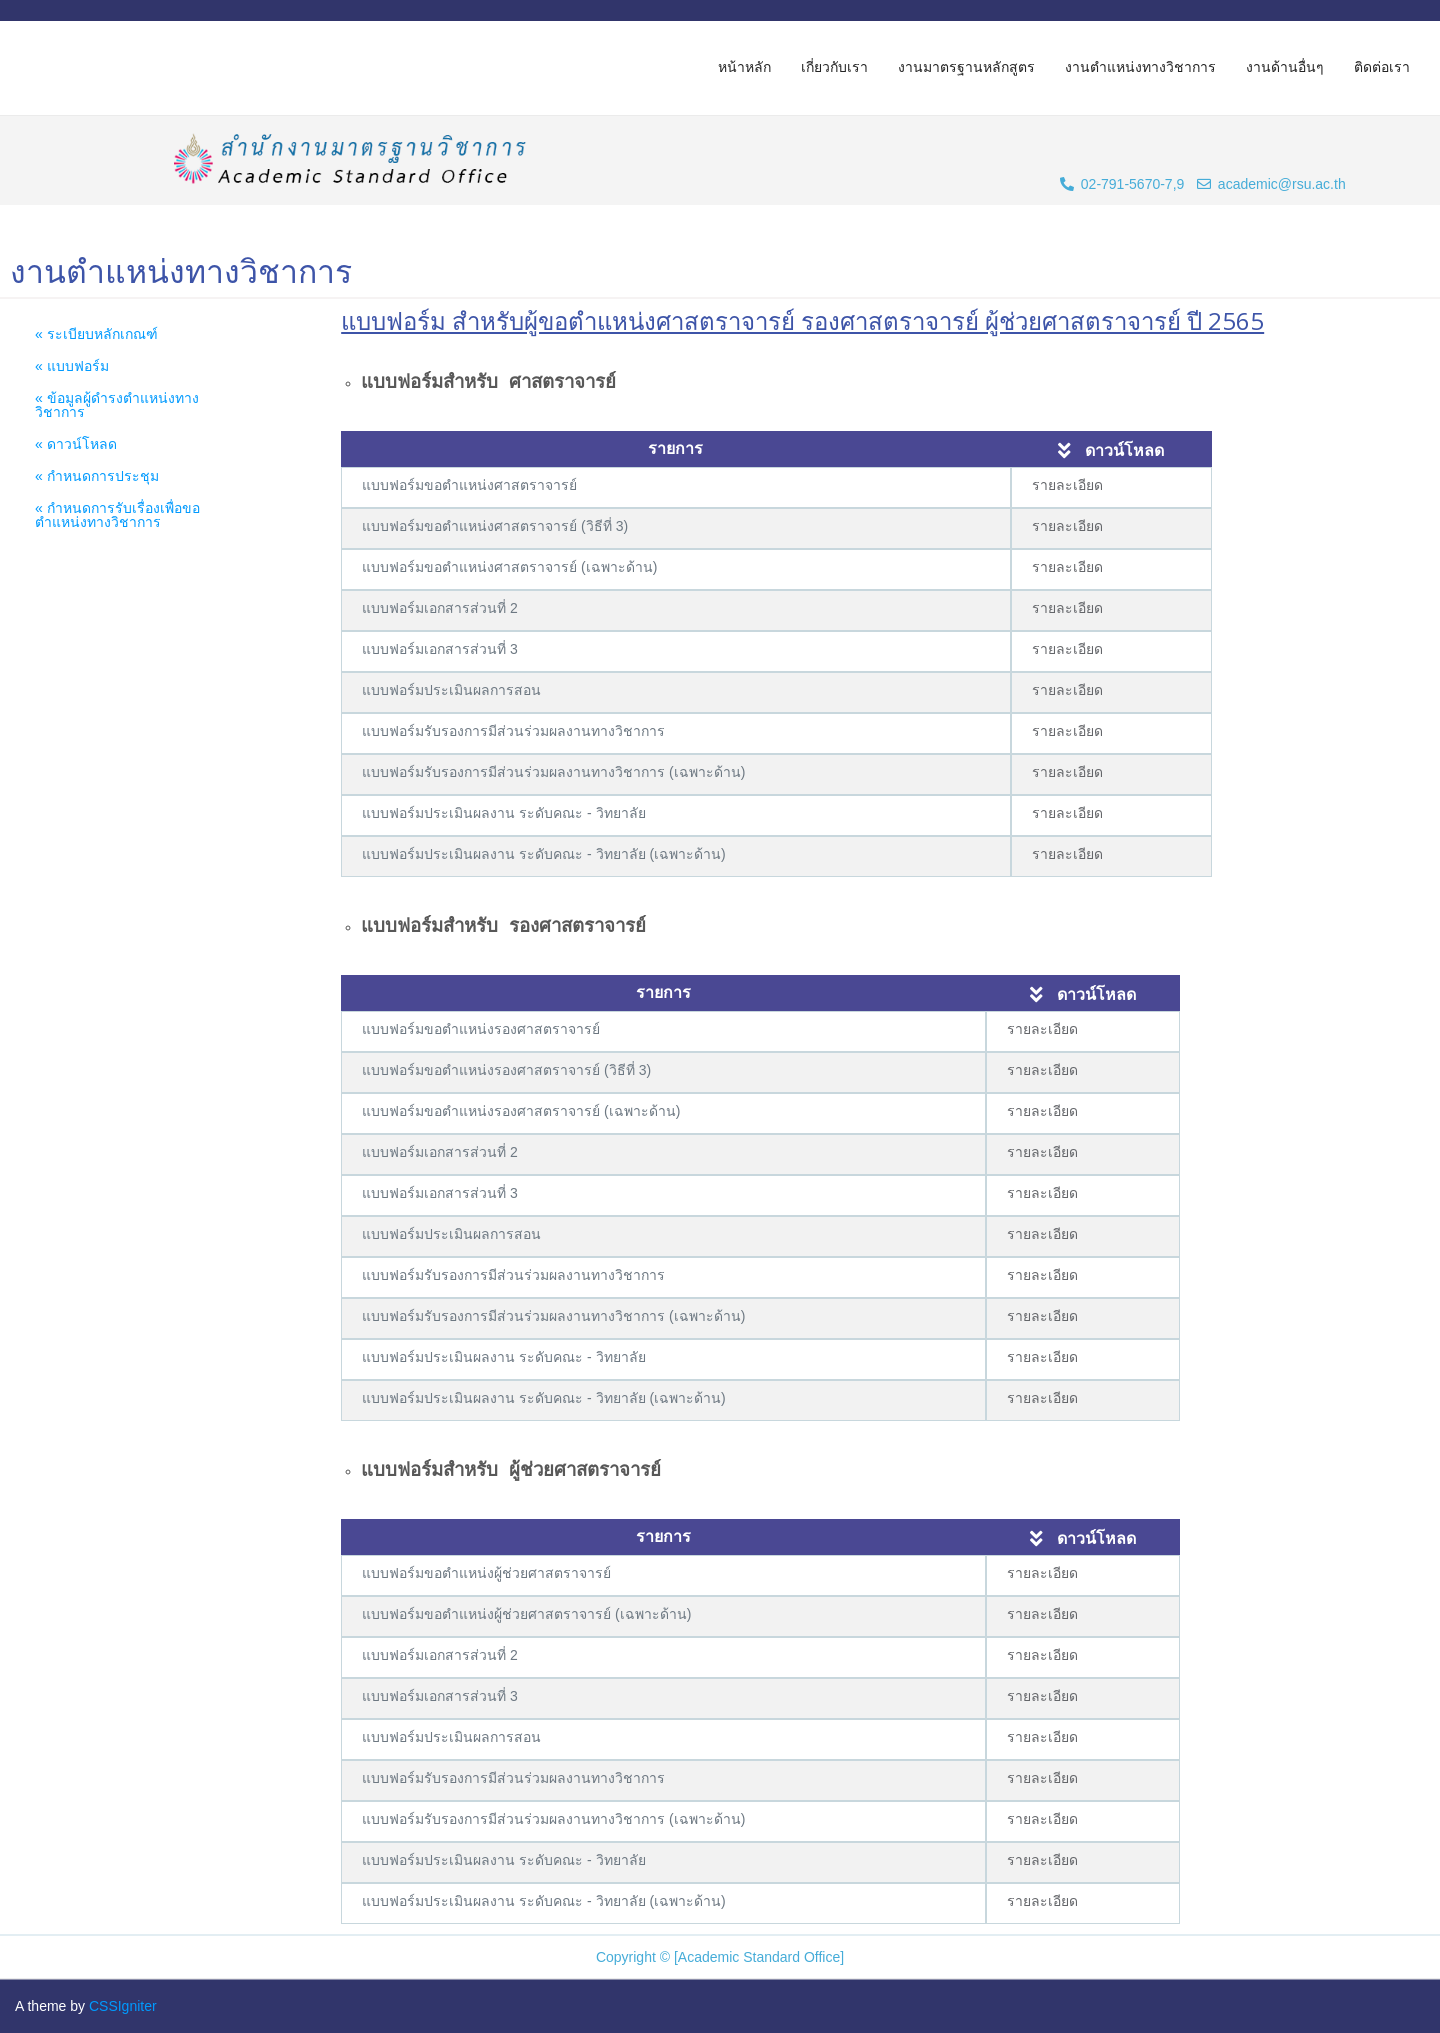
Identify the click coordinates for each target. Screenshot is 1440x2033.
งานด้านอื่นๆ (1285, 67)
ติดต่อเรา (1382, 67)
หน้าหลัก (744, 67)
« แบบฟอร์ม (72, 366)
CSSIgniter (123, 2006)
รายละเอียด (1067, 485)
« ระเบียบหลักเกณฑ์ (96, 334)
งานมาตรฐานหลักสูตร (966, 67)
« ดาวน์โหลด (76, 444)
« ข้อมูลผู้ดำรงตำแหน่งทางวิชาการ (117, 405)
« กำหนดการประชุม (97, 476)
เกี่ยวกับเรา (834, 67)
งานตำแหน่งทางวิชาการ (1140, 67)
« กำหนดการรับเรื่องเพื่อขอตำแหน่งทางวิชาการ (117, 515)
